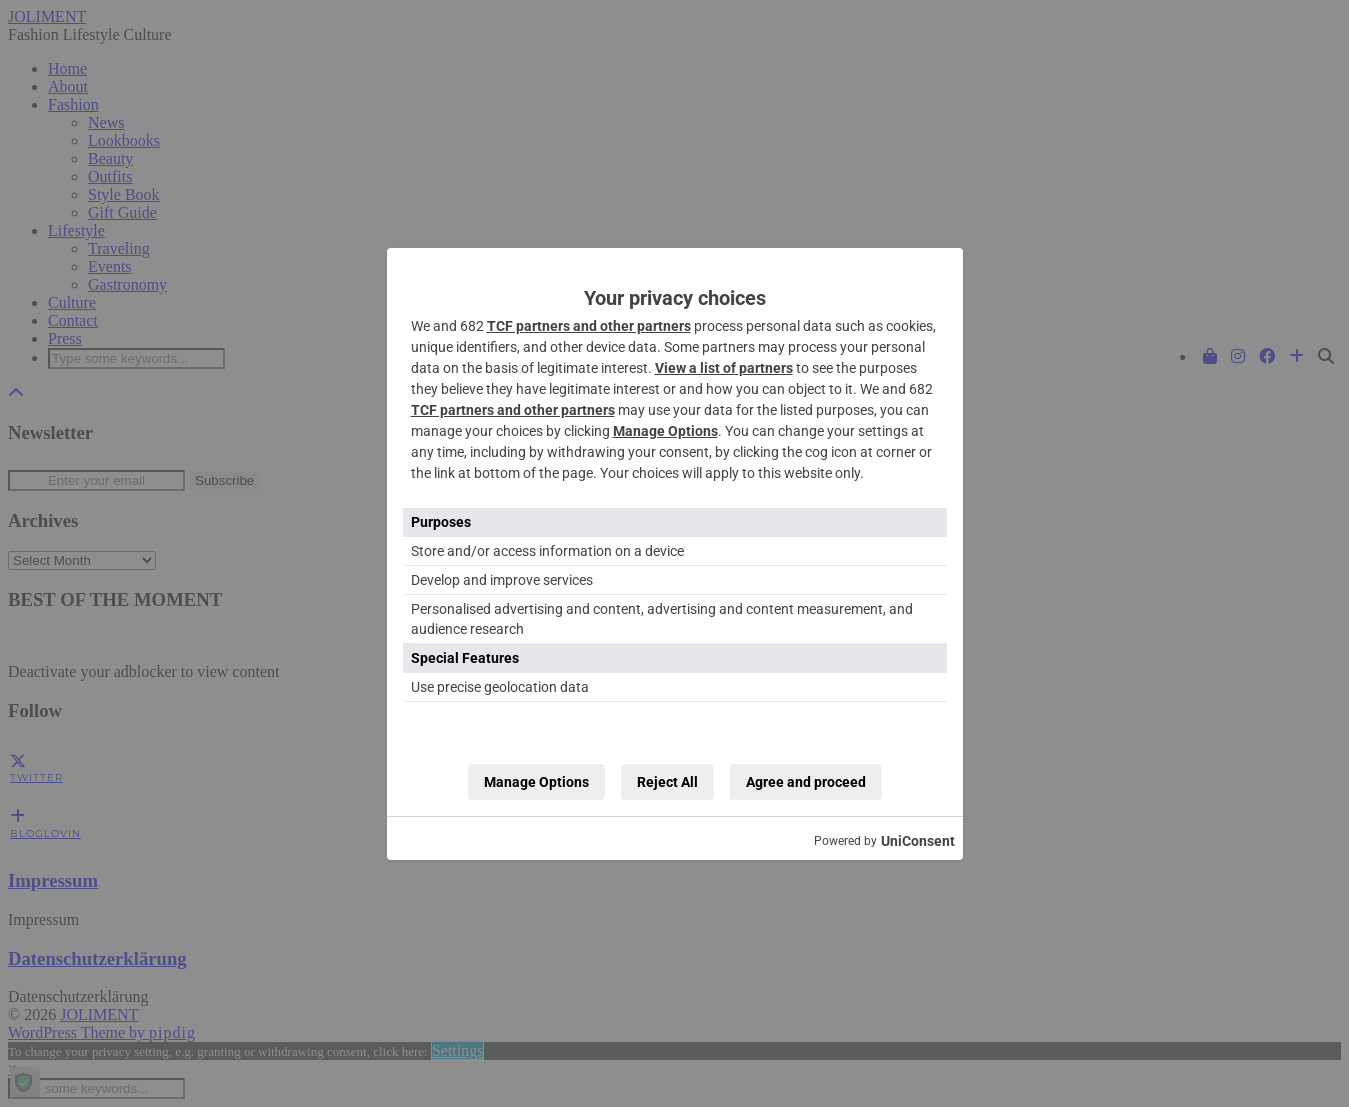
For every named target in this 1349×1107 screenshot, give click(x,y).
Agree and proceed (806, 782)
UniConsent (918, 841)
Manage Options (665, 431)
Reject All (667, 782)
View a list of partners (724, 368)
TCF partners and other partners (589, 326)
